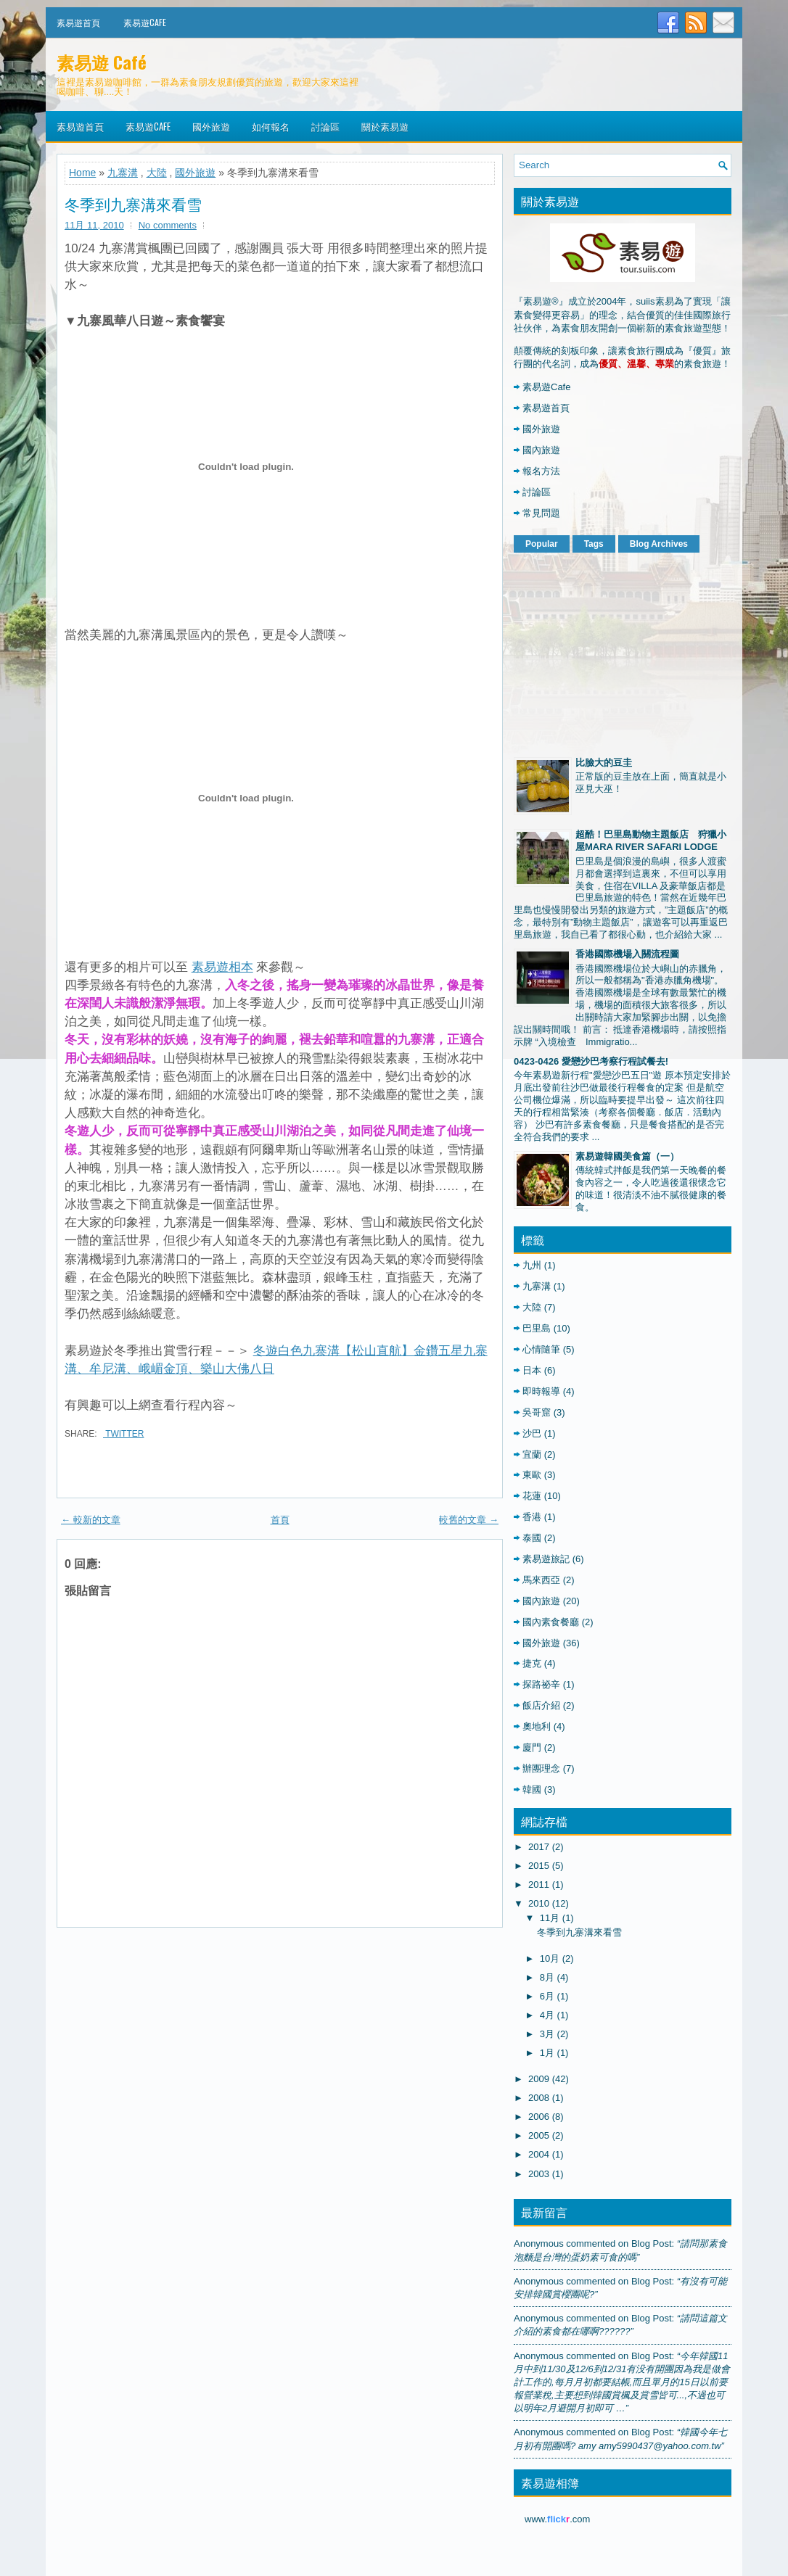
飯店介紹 (541, 1705)
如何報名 (271, 126)
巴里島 (536, 1328)
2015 (538, 1865)
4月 (547, 2015)
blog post (651, 2243)
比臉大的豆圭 (603, 762)
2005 (538, 2135)
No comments (168, 225)
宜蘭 (531, 1454)
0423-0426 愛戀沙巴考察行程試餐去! (591, 1061)
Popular (541, 544)
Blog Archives (659, 544)
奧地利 (536, 1726)
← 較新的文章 (90, 1519)
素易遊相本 (222, 967)
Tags (594, 544)
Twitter (123, 1434)
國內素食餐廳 (550, 1622)
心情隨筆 (541, 1349)
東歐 (531, 1474)
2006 (538, 2116)
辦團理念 (541, 1768)
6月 (547, 1996)
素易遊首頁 (78, 22)
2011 (538, 1884)
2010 (538, 1903)
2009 (538, 2078)
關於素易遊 (385, 126)
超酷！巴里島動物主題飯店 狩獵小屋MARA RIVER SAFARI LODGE (650, 840)
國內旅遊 (541, 450)
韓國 (531, 1789)
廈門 (531, 1747)
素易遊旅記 (546, 1558)
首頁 (280, 1519)
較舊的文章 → (468, 1519)
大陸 (157, 172)
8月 (547, 1977)
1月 (547, 2052)
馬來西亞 (541, 1579)
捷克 (531, 1663)
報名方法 (541, 471)
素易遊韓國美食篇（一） (627, 1156)
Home (82, 172)
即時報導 (541, 1391)
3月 (547, 2033)
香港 (531, 1516)
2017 (538, 1846)
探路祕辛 (541, 1684)
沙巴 (531, 1433)
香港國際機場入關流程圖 (627, 954)
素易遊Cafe (144, 22)
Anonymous (539, 2243)
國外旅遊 (211, 126)
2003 (538, 2173)
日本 (531, 1370)
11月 (549, 1917)
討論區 (325, 126)
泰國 (531, 1537)
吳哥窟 (536, 1412)
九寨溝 (122, 172)
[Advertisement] (622, 652)
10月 (549, 1958)
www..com (557, 2519)
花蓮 (531, 1495)
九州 (531, 1265)
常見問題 (541, 513)
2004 (538, 2154)
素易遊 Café (102, 62)
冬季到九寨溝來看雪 (133, 204)
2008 (538, 2097)
